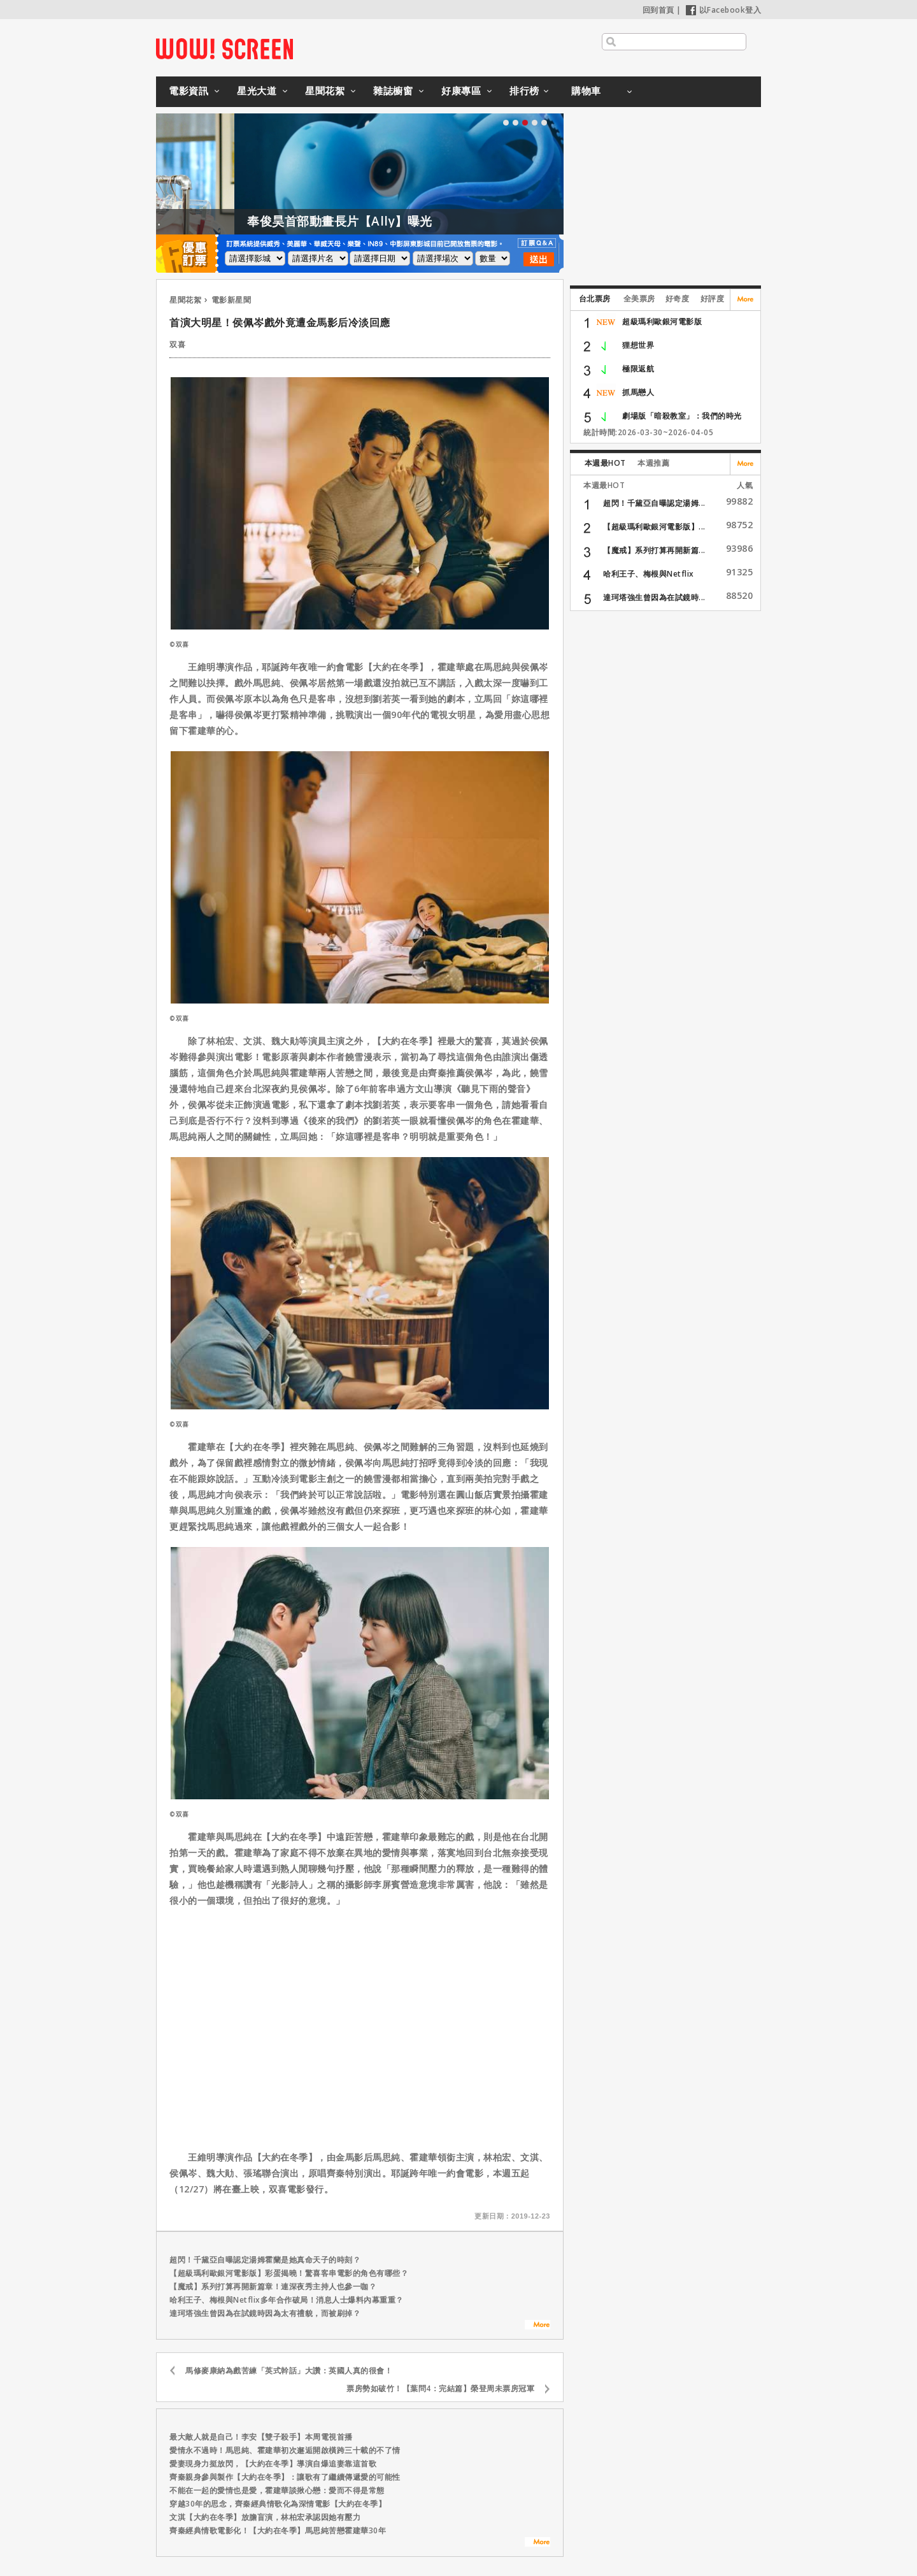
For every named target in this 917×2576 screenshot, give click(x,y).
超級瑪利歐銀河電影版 (662, 321)
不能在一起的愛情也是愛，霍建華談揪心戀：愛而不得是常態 (277, 2490)
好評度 (712, 298)
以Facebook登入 (724, 9)
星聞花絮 (325, 90)
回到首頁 (658, 9)
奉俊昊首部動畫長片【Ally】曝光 (375, 221)
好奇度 (677, 298)
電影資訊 (188, 90)
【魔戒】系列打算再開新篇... (654, 550)
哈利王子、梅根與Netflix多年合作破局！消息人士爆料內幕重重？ (286, 2299)
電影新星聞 (231, 299)
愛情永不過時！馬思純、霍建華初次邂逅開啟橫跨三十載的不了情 (285, 2450)
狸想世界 (638, 345)
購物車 (586, 90)
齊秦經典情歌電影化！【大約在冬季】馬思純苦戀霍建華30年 (277, 2530)
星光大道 (256, 90)
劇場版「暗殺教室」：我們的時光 (682, 415)
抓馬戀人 (638, 392)
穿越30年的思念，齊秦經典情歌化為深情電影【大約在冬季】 (277, 2503)
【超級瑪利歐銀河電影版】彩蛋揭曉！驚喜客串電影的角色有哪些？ (288, 2273)
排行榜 (524, 90)
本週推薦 (653, 462)
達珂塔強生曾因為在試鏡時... (654, 597)
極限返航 (638, 368)
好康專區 (461, 90)
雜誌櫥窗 (393, 90)
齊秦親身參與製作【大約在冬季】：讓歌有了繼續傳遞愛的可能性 (285, 2477)
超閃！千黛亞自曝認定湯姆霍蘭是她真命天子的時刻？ (264, 2259)
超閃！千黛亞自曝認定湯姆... (654, 503)
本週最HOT (605, 462)
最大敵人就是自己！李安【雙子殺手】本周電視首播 (261, 2436)
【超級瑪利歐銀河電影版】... (654, 526)
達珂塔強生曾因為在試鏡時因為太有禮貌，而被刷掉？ (264, 2313)
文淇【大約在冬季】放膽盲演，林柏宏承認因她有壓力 (264, 2517)
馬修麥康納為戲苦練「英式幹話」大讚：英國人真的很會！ (288, 2370)
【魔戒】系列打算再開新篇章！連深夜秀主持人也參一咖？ (272, 2286)
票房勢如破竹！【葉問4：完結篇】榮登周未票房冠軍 (440, 2388)
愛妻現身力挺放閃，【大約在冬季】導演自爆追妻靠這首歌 (272, 2463)
